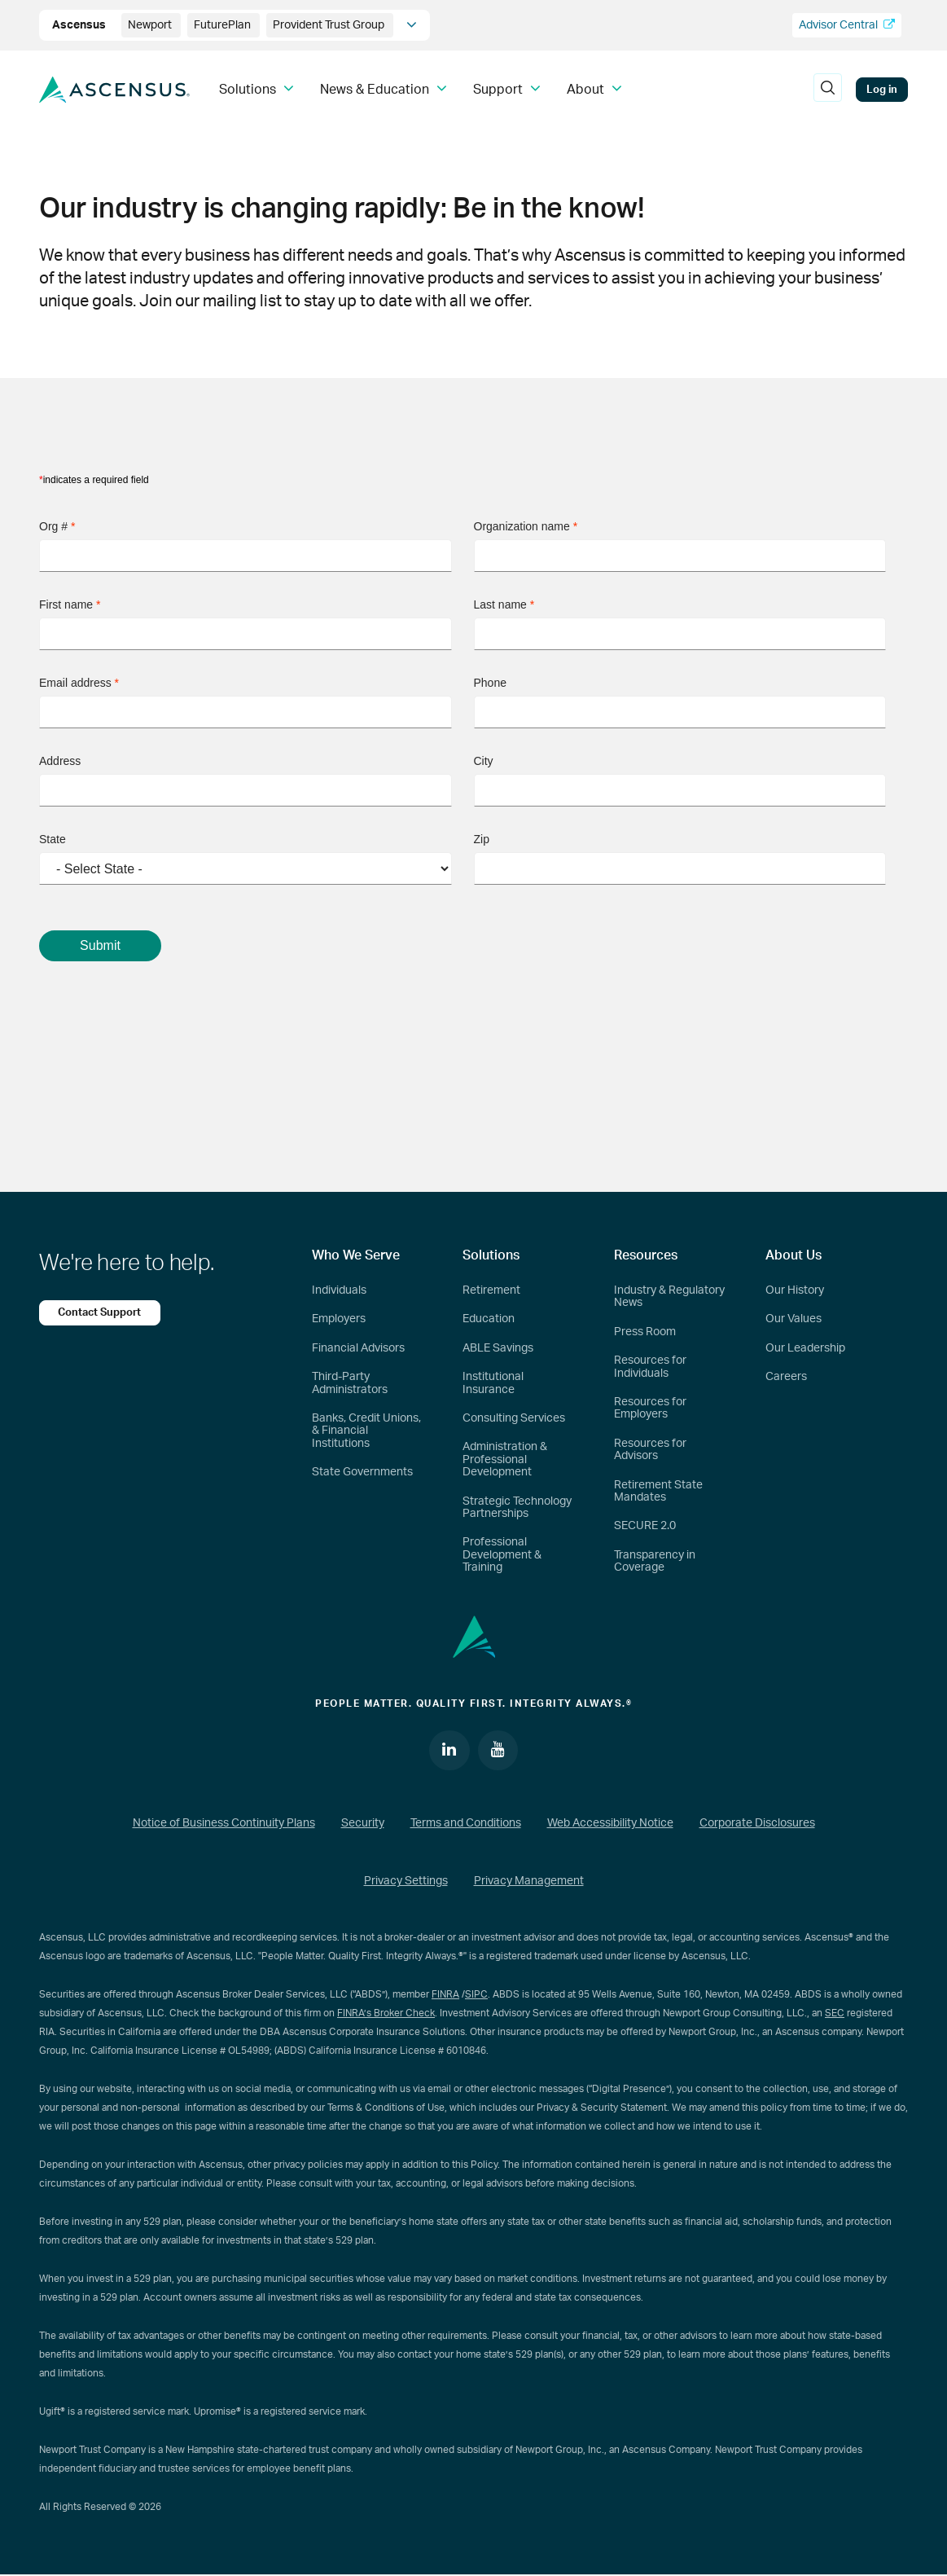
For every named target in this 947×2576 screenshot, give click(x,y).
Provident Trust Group (330, 25)
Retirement (491, 1290)
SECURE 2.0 (645, 1526)
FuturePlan (223, 25)
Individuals (339, 1290)
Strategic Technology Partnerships (517, 1507)
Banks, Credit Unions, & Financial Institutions (366, 1431)
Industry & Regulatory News (669, 1296)
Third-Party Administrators (350, 1383)
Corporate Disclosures (757, 1824)
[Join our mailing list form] (473, 782)
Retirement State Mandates (658, 1491)
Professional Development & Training (502, 1554)
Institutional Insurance (493, 1383)
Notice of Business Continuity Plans (224, 1824)
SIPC (476, 1994)
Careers (786, 1377)
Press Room (645, 1332)
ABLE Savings (498, 1348)
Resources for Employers (650, 1408)
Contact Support (100, 1312)
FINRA (445, 1994)
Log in (881, 90)
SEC (834, 2013)
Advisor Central (847, 25)
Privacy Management (529, 1882)
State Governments (362, 1472)
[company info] (411, 25)
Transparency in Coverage (654, 1561)
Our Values (793, 1319)
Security (362, 1824)
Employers (339, 1319)
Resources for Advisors (650, 1450)
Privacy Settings (406, 1882)
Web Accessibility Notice (610, 1824)
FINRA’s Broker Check (386, 2013)
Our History (794, 1290)
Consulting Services (514, 1418)
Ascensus (80, 25)
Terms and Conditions (465, 1824)
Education (489, 1319)
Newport (151, 25)
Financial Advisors (358, 1348)
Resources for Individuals (650, 1366)
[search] (827, 90)
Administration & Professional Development (505, 1459)
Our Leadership (805, 1348)
